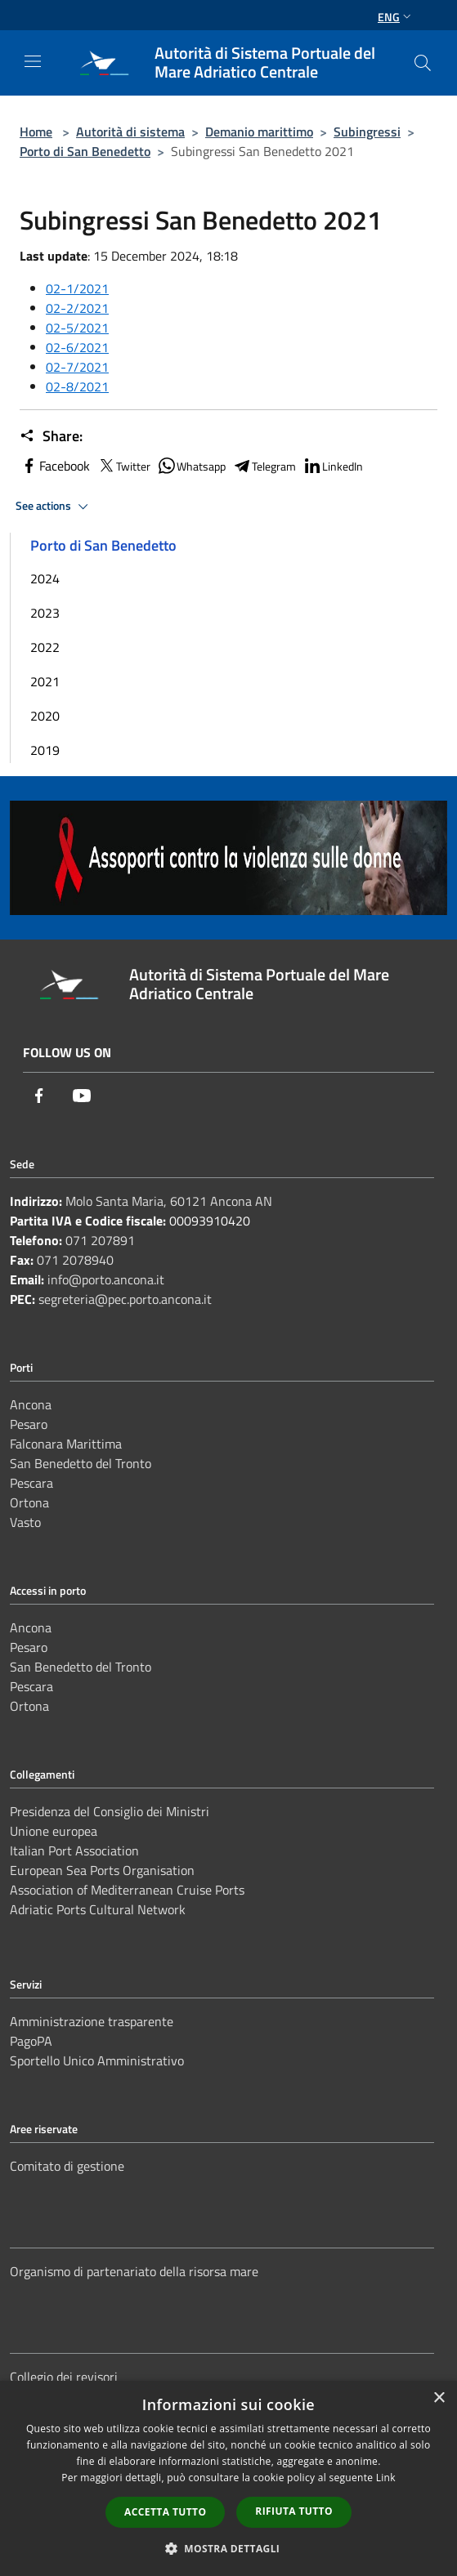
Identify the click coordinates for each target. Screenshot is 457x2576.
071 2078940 (75, 1260)
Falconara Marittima (66, 1443)
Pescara (31, 1483)
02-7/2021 (77, 367)
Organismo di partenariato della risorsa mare (134, 2271)
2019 (45, 750)
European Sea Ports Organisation (102, 1870)
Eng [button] (396, 16)
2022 (45, 647)
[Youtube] (81, 1095)
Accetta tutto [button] (165, 2512)
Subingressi (367, 131)
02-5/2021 (77, 327)
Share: (51, 436)
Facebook (55, 465)
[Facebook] (39, 1095)
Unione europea (53, 1831)
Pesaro (28, 1424)
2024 (45, 578)
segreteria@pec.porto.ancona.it (125, 1299)
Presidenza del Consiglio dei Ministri (109, 1811)
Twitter (123, 465)
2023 (45, 613)
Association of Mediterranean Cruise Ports (127, 1890)
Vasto (25, 1522)
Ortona (29, 1502)
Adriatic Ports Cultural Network (98, 1909)
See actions (54, 506)
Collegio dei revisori (64, 2376)
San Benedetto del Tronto (80, 1463)
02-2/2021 (77, 308)
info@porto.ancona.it (105, 1279)
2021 (45, 681)
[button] (228, 2548)
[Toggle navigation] (33, 61)
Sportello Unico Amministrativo (97, 2060)
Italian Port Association (74, 1850)
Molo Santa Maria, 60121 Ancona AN (168, 1201)
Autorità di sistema (130, 131)
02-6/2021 (77, 347)
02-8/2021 (77, 386)
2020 (45, 715)
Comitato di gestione (67, 2166)
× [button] (438, 2398)
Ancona (31, 1404)
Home (36, 131)
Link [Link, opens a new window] (386, 2477)
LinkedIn (332, 465)
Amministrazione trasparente (91, 2021)
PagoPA (31, 2041)
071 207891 (100, 1240)
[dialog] (228, 2478)
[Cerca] (422, 63)
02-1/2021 (77, 288)
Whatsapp (191, 465)
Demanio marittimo (259, 131)
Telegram (264, 465)
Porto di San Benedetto (85, 151)
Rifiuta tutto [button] (294, 2511)
